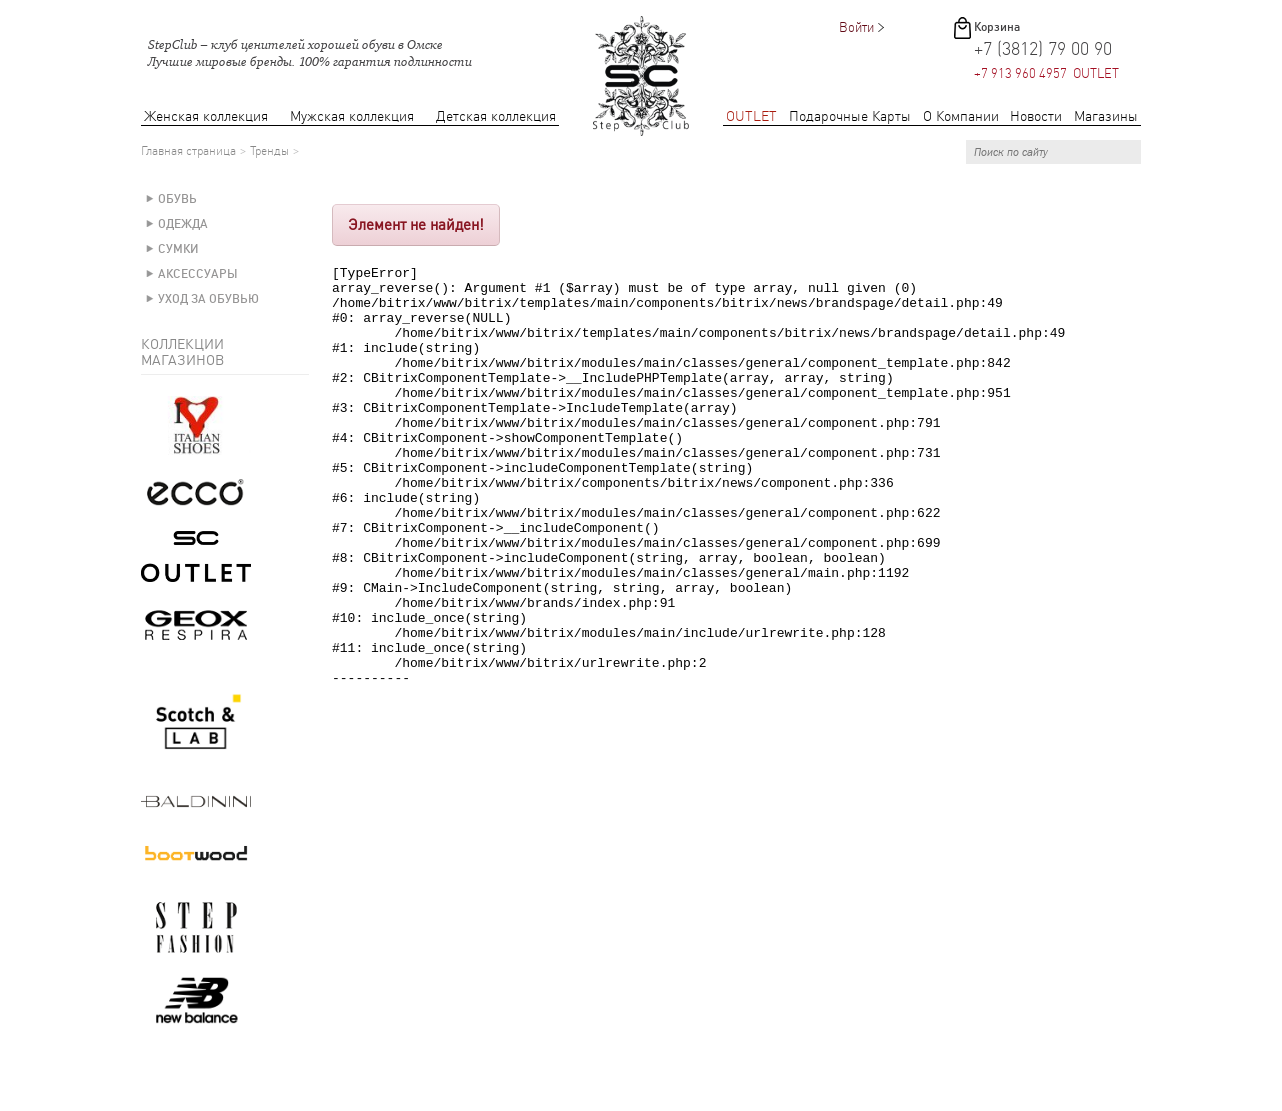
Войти (856, 27)
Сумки (178, 249)
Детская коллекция (496, 116)
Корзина (997, 27)
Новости (1036, 116)
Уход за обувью (208, 299)
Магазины (1106, 116)
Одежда (183, 224)
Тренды (269, 151)
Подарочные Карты (850, 116)
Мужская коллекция (352, 116)
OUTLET (751, 116)
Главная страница (188, 151)
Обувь (177, 199)
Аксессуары (198, 274)
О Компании (961, 116)
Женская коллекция (206, 116)
